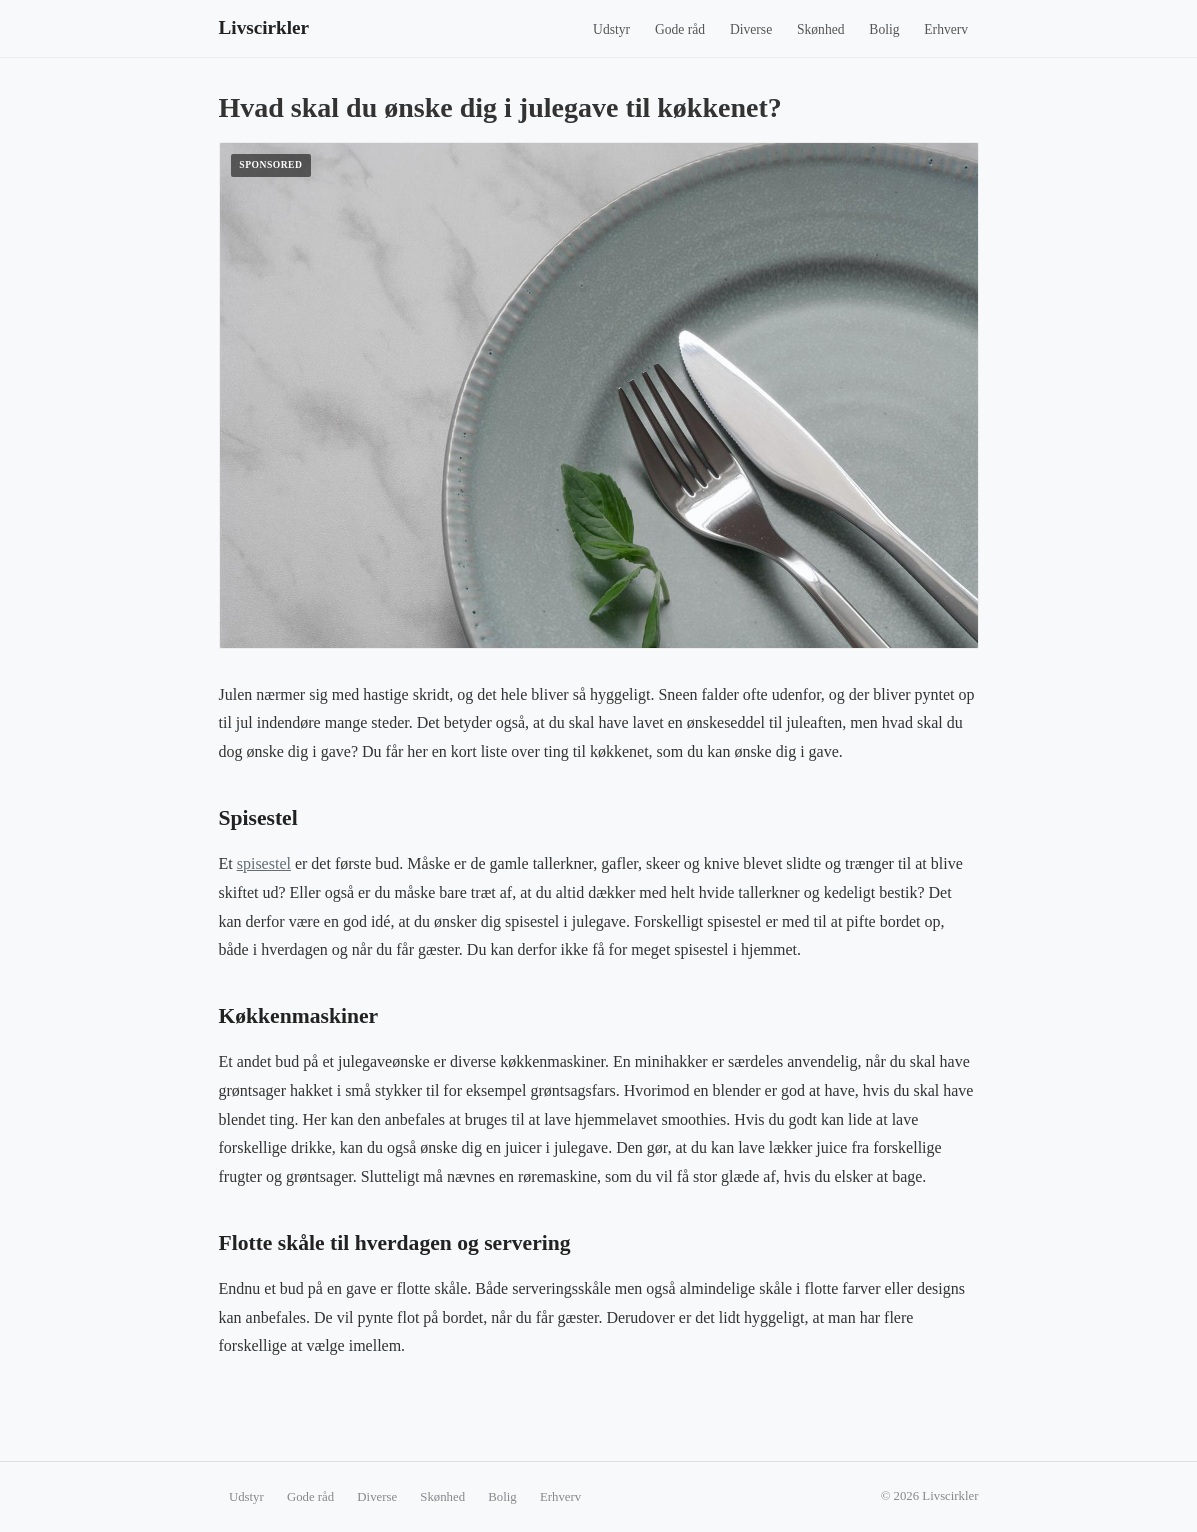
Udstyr (611, 29)
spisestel (264, 863)
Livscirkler (264, 27)
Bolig (884, 29)
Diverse (751, 29)
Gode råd (680, 29)
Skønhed (821, 29)
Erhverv (946, 29)
